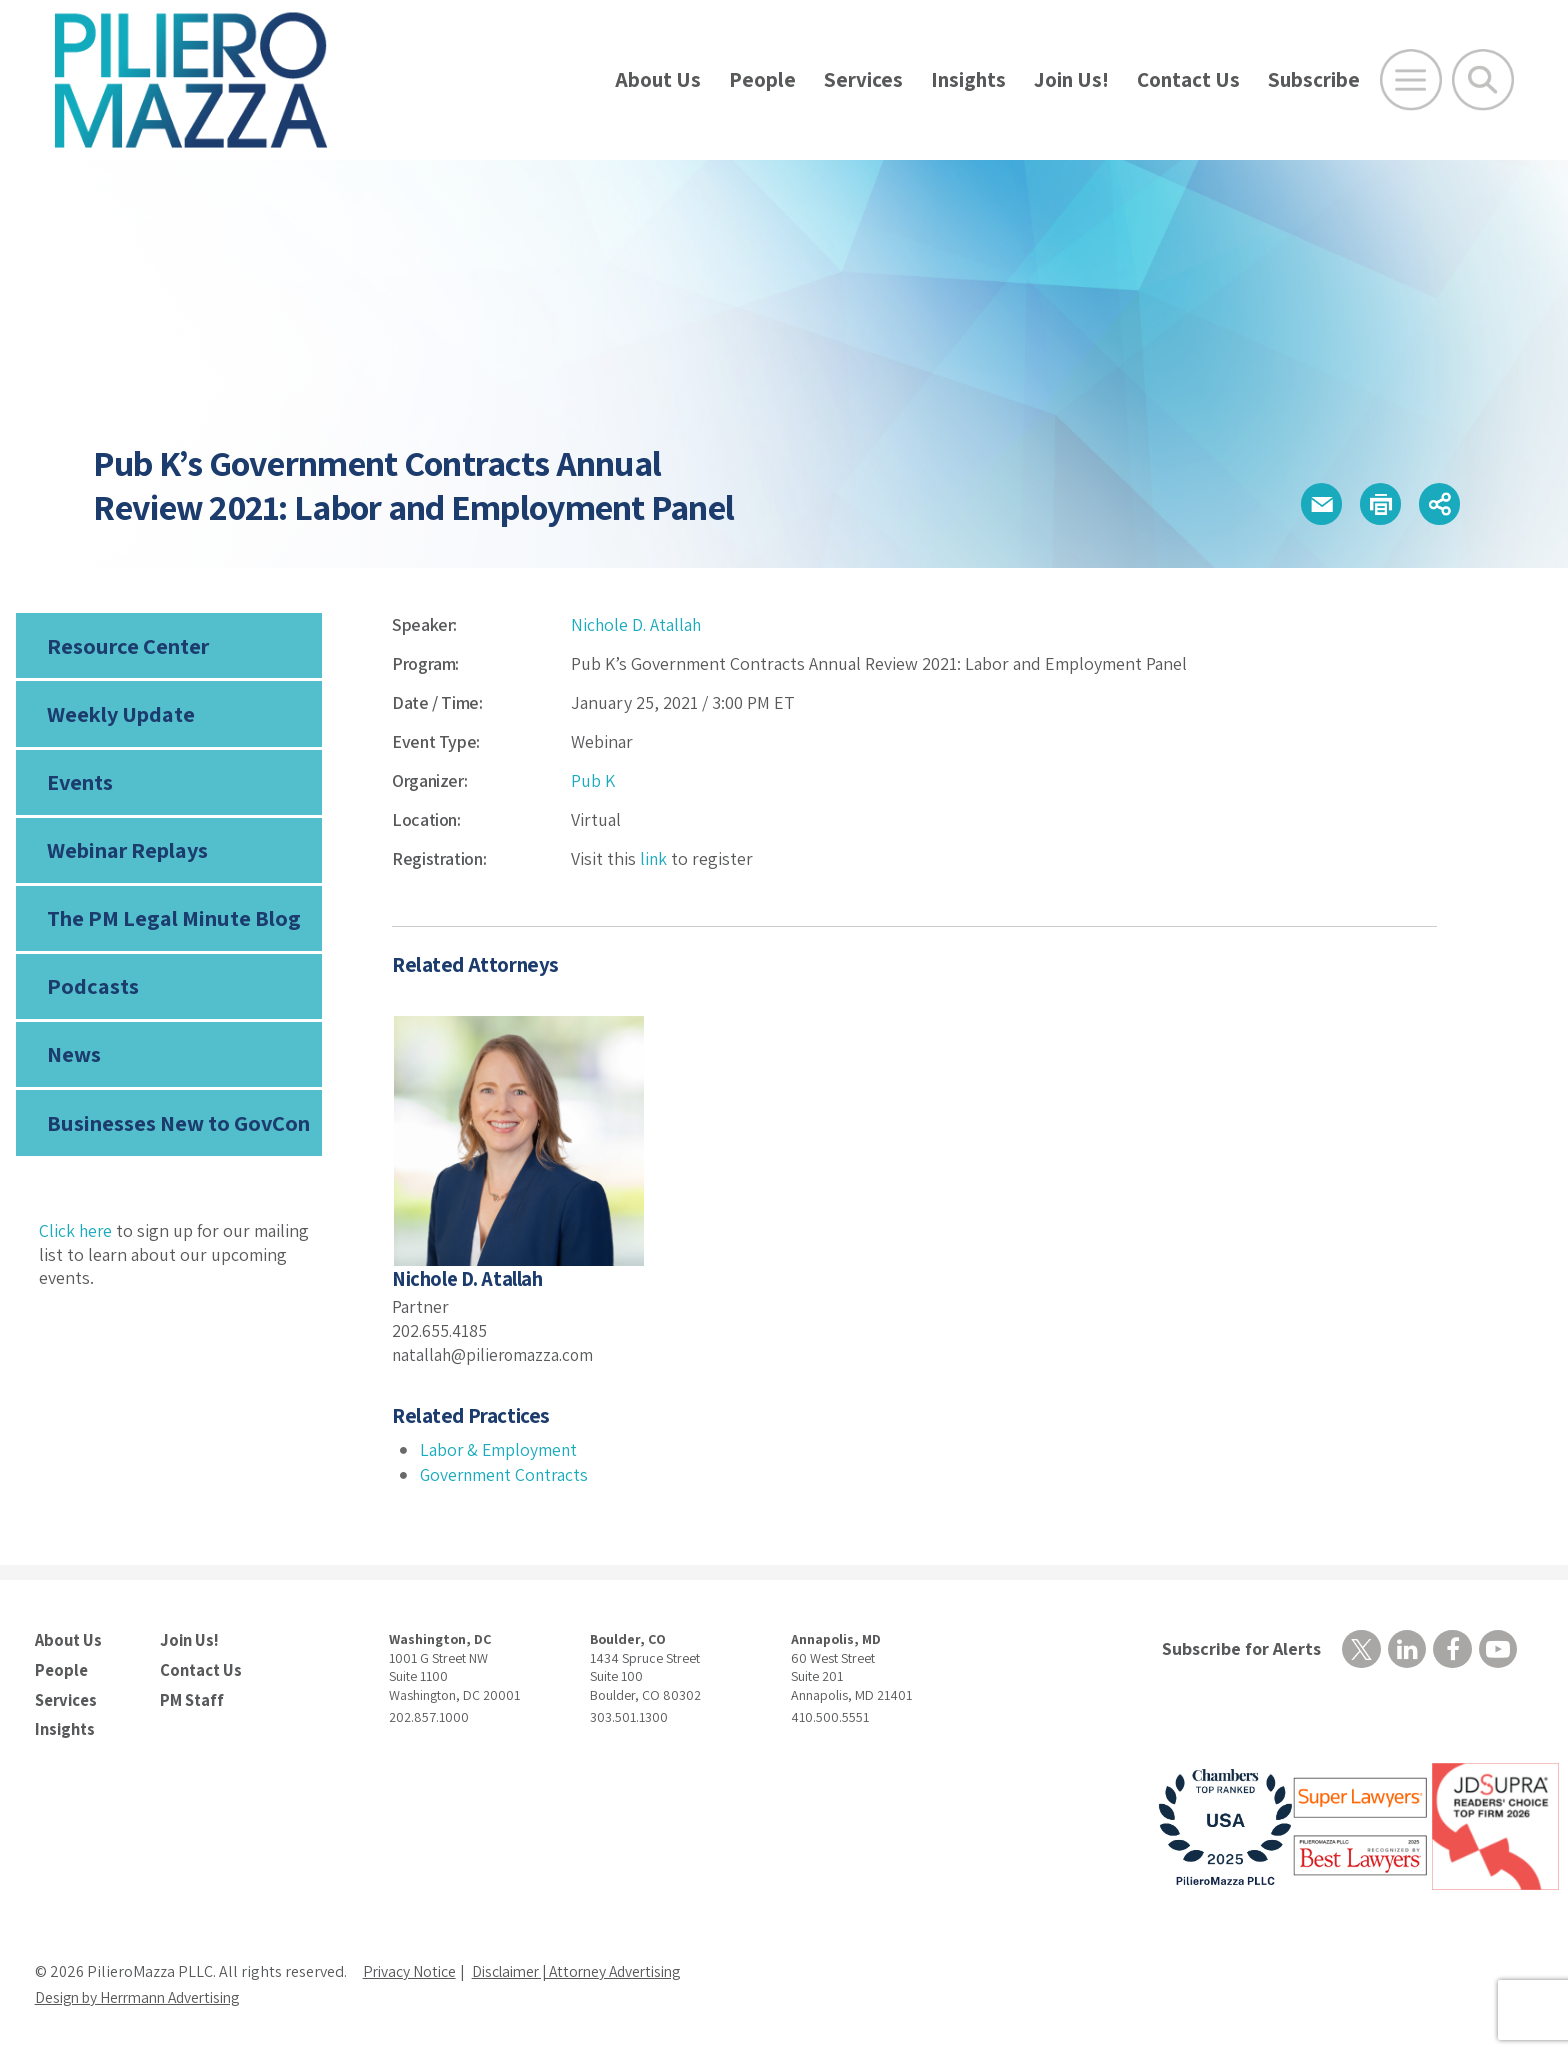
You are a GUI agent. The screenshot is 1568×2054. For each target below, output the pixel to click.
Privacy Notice (411, 1969)
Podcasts (91, 993)
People (762, 79)
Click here (76, 1239)
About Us (658, 79)
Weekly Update (120, 716)
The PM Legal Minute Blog (172, 924)
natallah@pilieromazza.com (495, 1353)
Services (863, 79)
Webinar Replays (126, 855)
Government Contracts (507, 1474)
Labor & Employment (500, 1449)
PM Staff (191, 1698)
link (654, 858)
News (74, 1063)
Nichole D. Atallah (637, 624)
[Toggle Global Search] (1483, 80)
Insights (968, 79)
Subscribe (1314, 79)
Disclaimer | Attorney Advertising (587, 1969)
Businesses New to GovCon (177, 1132)
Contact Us (1188, 79)
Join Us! (1071, 79)
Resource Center (127, 646)
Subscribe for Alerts (1239, 1648)
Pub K (593, 780)
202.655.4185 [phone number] (440, 1330)
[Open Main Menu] (1411, 80)
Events (80, 785)
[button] (1313, 504)
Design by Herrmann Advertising (145, 1995)
